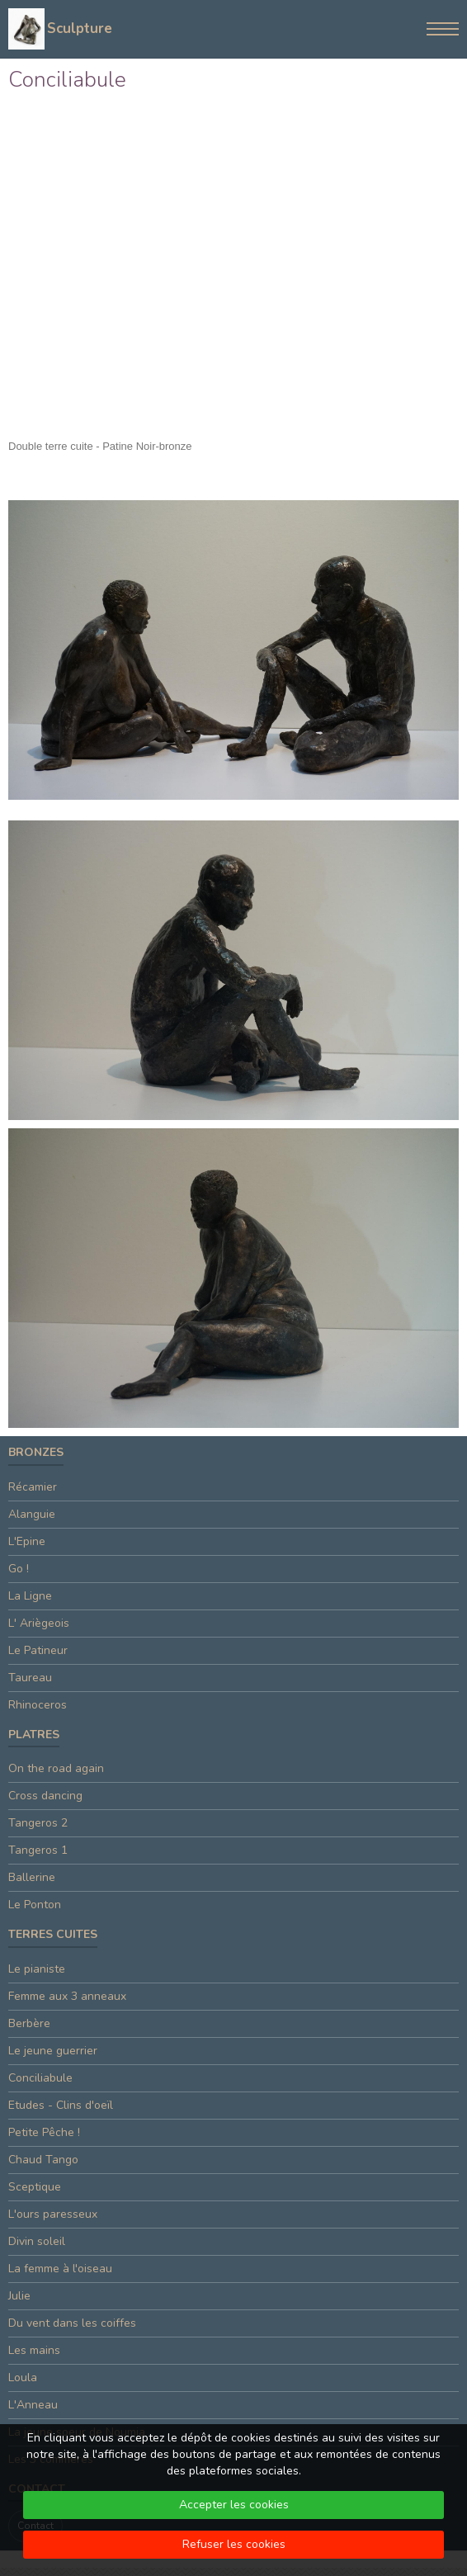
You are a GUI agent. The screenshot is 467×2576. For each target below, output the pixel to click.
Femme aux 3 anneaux (67, 1996)
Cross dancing (45, 1795)
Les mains (34, 2350)
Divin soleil (36, 2241)
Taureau (30, 1677)
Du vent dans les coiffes (72, 2323)
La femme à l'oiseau (60, 2268)
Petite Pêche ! (44, 2132)
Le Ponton (34, 1904)
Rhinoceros (37, 1705)
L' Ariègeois (38, 1623)
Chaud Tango (43, 2159)
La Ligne (30, 1596)
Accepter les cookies (234, 2504)
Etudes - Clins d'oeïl (60, 2105)
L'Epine (26, 1541)
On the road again (56, 1768)
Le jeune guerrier (52, 2050)
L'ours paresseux (52, 2214)
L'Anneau (33, 2405)
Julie (19, 2296)
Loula (22, 2377)
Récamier (32, 1487)
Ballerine (31, 1877)
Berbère (29, 2023)
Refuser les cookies (233, 2544)
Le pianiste (36, 1969)
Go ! (18, 1568)
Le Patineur (38, 1650)
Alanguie (31, 1514)
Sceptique (34, 2187)
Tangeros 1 (38, 1850)
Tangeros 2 (38, 1823)
